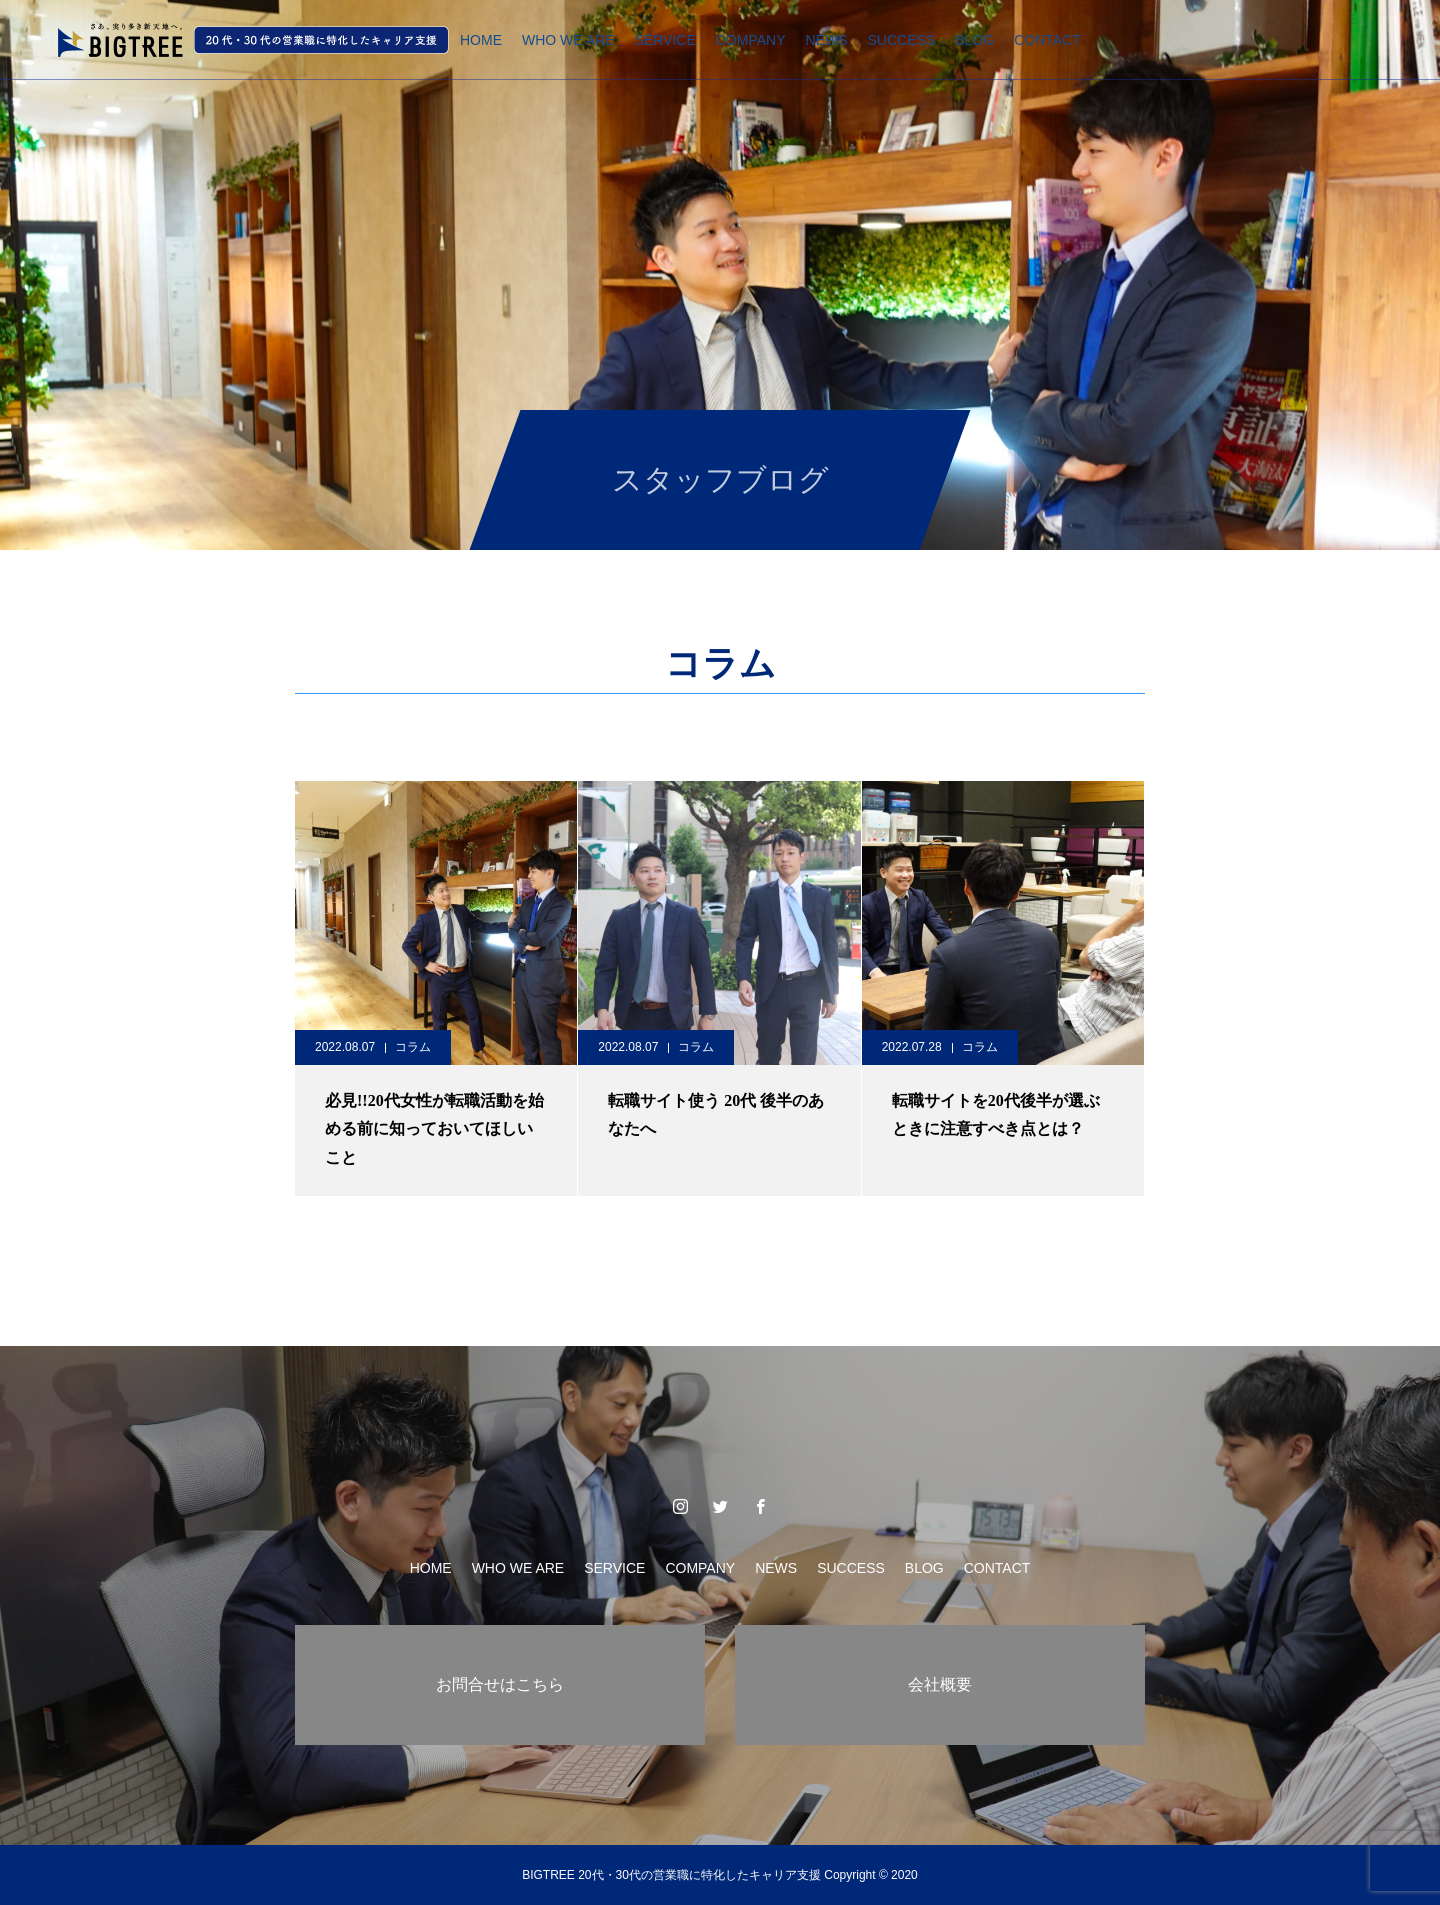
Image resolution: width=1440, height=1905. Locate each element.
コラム (413, 1047)
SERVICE (665, 40)
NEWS (827, 40)
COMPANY (751, 40)
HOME (481, 40)
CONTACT (1047, 40)
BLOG (974, 40)
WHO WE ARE (568, 40)
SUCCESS (902, 40)
